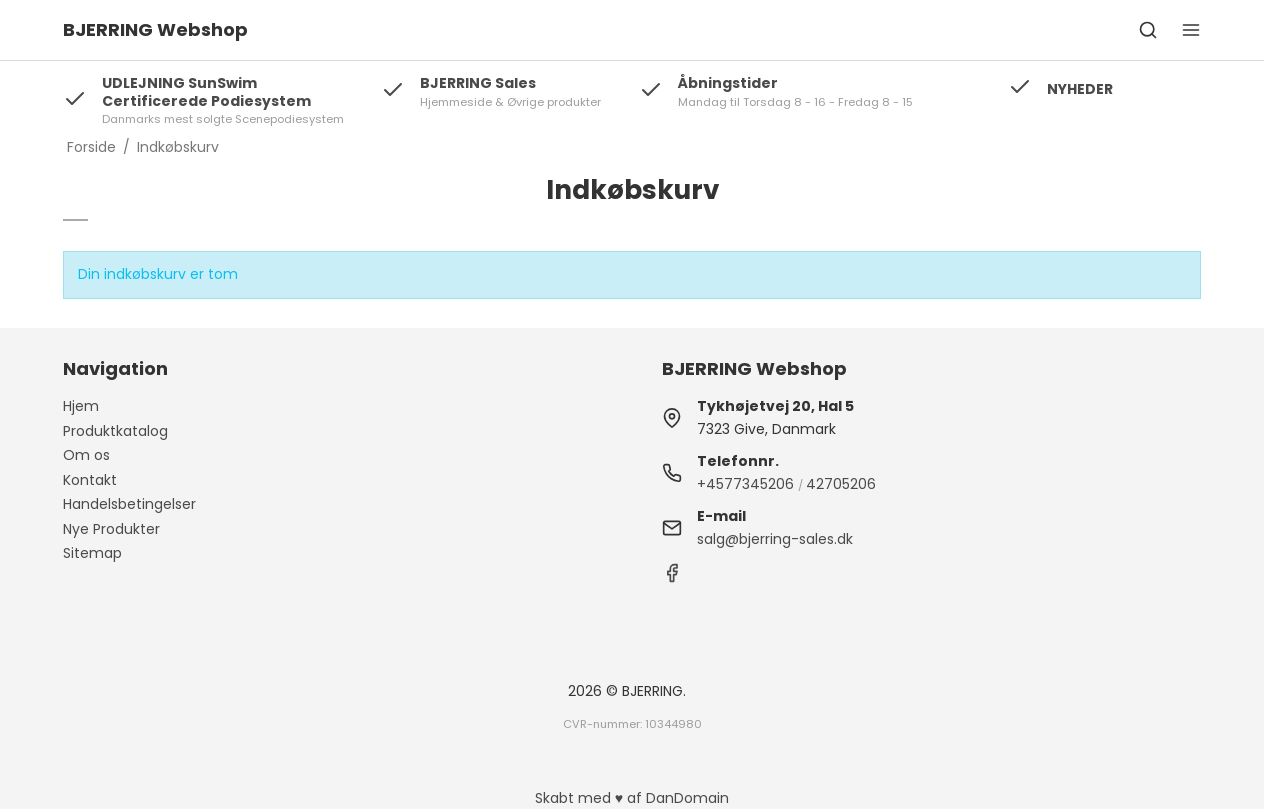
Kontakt (90, 480)
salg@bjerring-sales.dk (775, 539)
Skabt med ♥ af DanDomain (632, 798)
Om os (86, 455)
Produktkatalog (115, 431)
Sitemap (92, 553)
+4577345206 (745, 484)
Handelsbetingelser (129, 504)
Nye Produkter (111, 529)
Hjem (81, 406)
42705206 (841, 484)
